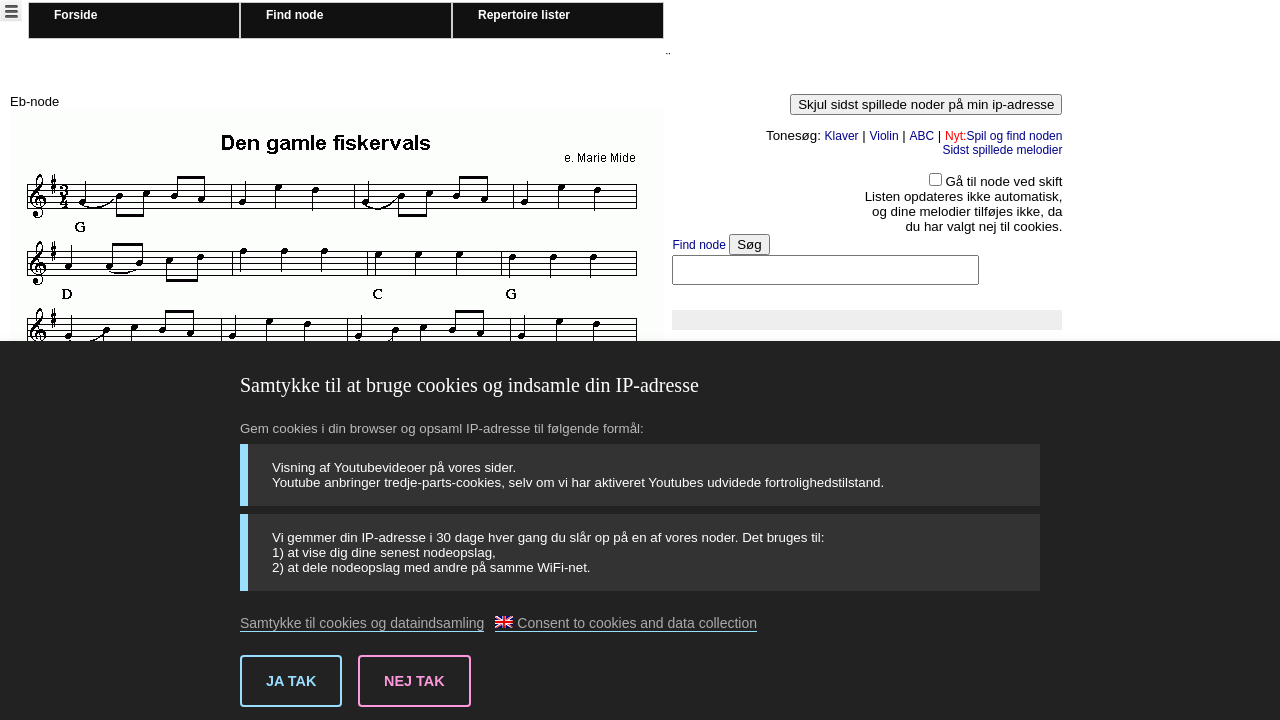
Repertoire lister (524, 15)
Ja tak (291, 681)
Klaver (842, 136)
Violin (883, 136)
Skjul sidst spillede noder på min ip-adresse (926, 104)
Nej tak (414, 681)
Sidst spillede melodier (1002, 150)
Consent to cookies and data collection (626, 623)
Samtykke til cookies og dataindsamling (362, 623)
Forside (75, 15)
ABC (921, 136)
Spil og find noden (1003, 136)
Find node (294, 15)
